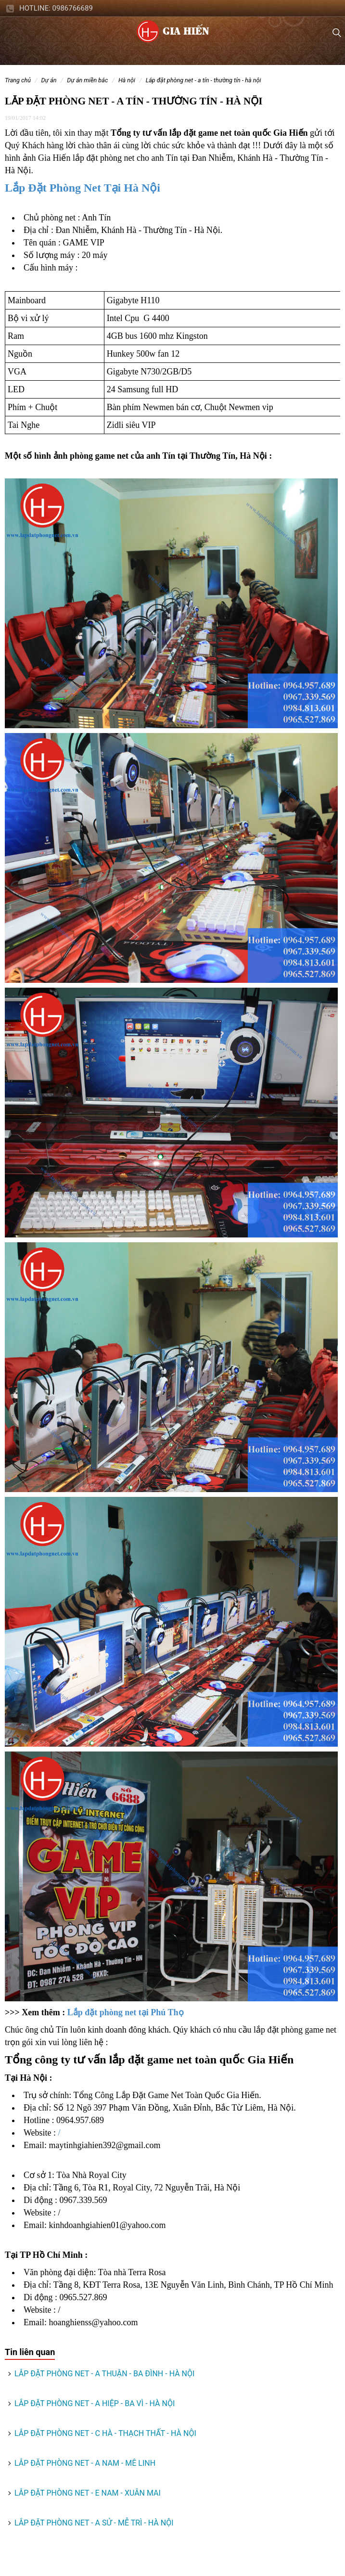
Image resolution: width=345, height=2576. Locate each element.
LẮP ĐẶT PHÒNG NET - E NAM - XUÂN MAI (87, 2493)
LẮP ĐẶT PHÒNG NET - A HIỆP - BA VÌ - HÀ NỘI (94, 2403)
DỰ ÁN (49, 80)
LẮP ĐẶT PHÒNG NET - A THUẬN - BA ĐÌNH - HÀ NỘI (104, 2373)
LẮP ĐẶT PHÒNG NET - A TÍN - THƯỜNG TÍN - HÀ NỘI (203, 80)
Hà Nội (126, 80)
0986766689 (72, 8)
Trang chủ (18, 80)
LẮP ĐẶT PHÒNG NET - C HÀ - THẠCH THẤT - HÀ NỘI (105, 2433)
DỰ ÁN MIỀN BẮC (87, 80)
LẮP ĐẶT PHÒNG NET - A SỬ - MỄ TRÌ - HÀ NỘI (93, 2522)
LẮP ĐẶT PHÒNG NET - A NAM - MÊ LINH (84, 2463)
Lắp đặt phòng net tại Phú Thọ (125, 2012)
